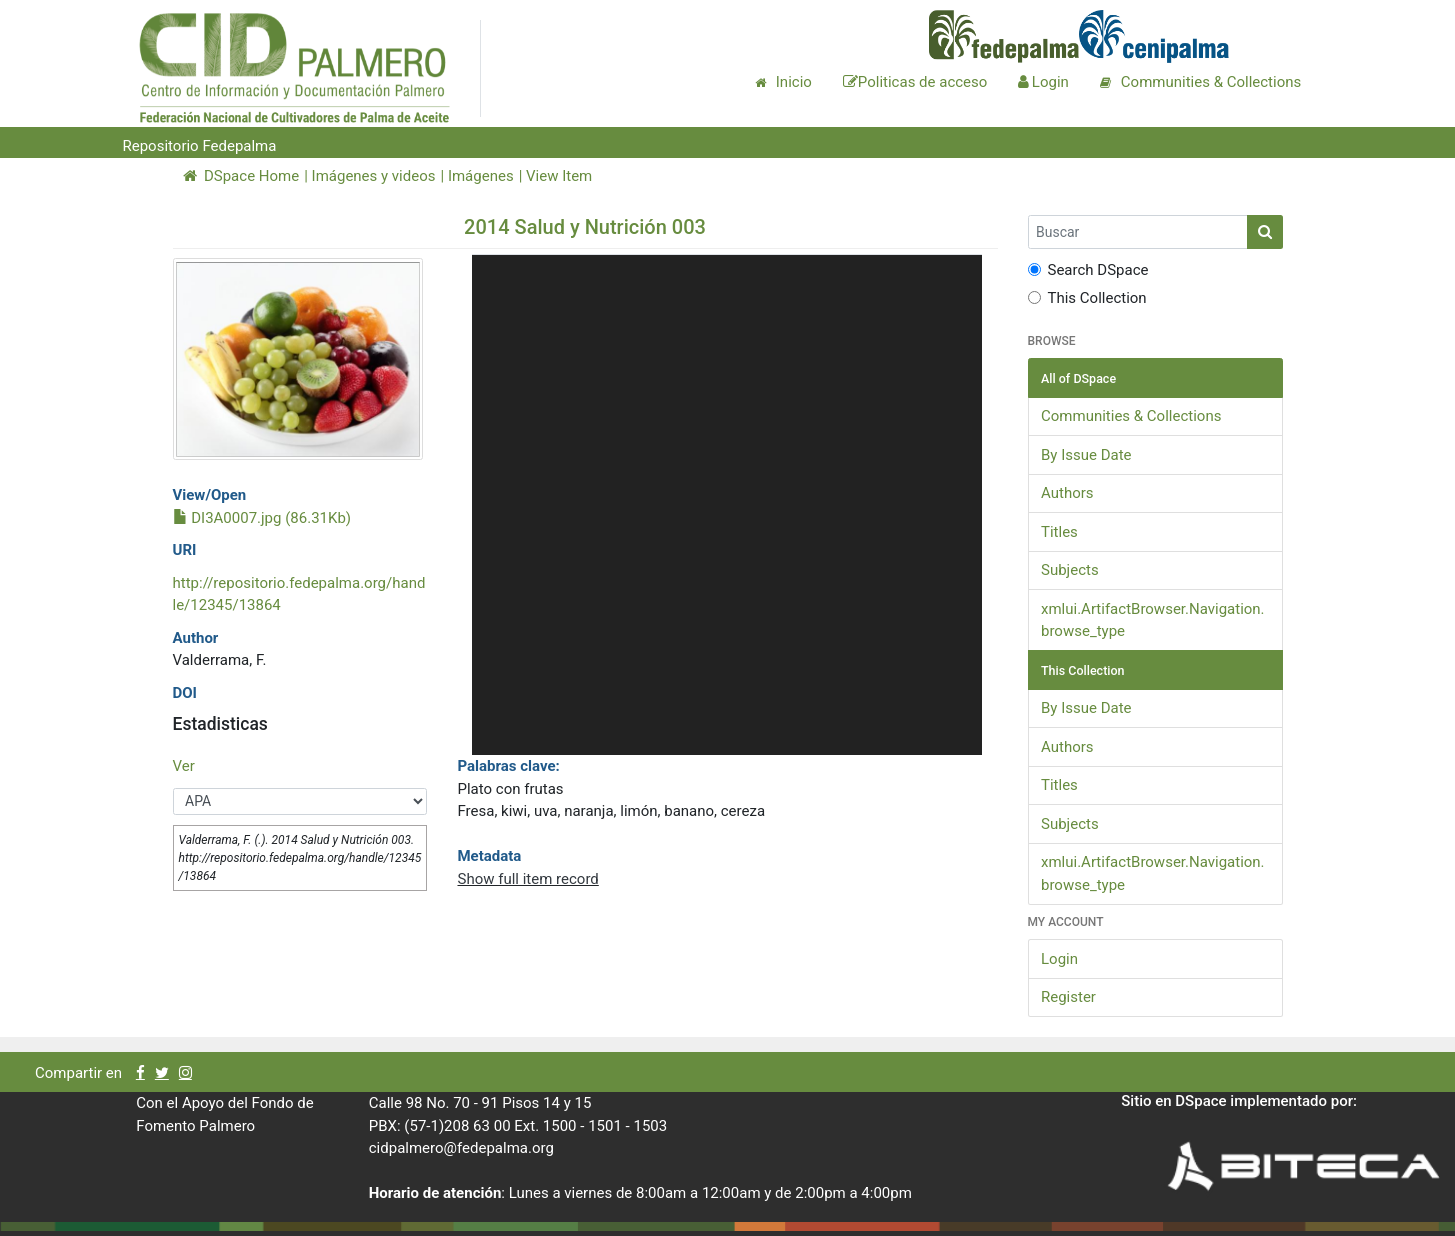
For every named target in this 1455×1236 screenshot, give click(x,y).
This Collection (1087, 298)
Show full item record (527, 879)
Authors (1067, 493)
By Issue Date (1086, 455)
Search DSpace (1088, 270)
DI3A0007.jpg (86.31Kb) (262, 518)
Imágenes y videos (374, 176)
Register (1068, 997)
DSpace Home (241, 176)
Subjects (1070, 570)
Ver (184, 766)
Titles (1059, 532)
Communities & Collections (1131, 416)
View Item (559, 176)
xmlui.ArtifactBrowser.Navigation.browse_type (1153, 620)
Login (1059, 959)
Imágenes (481, 176)
